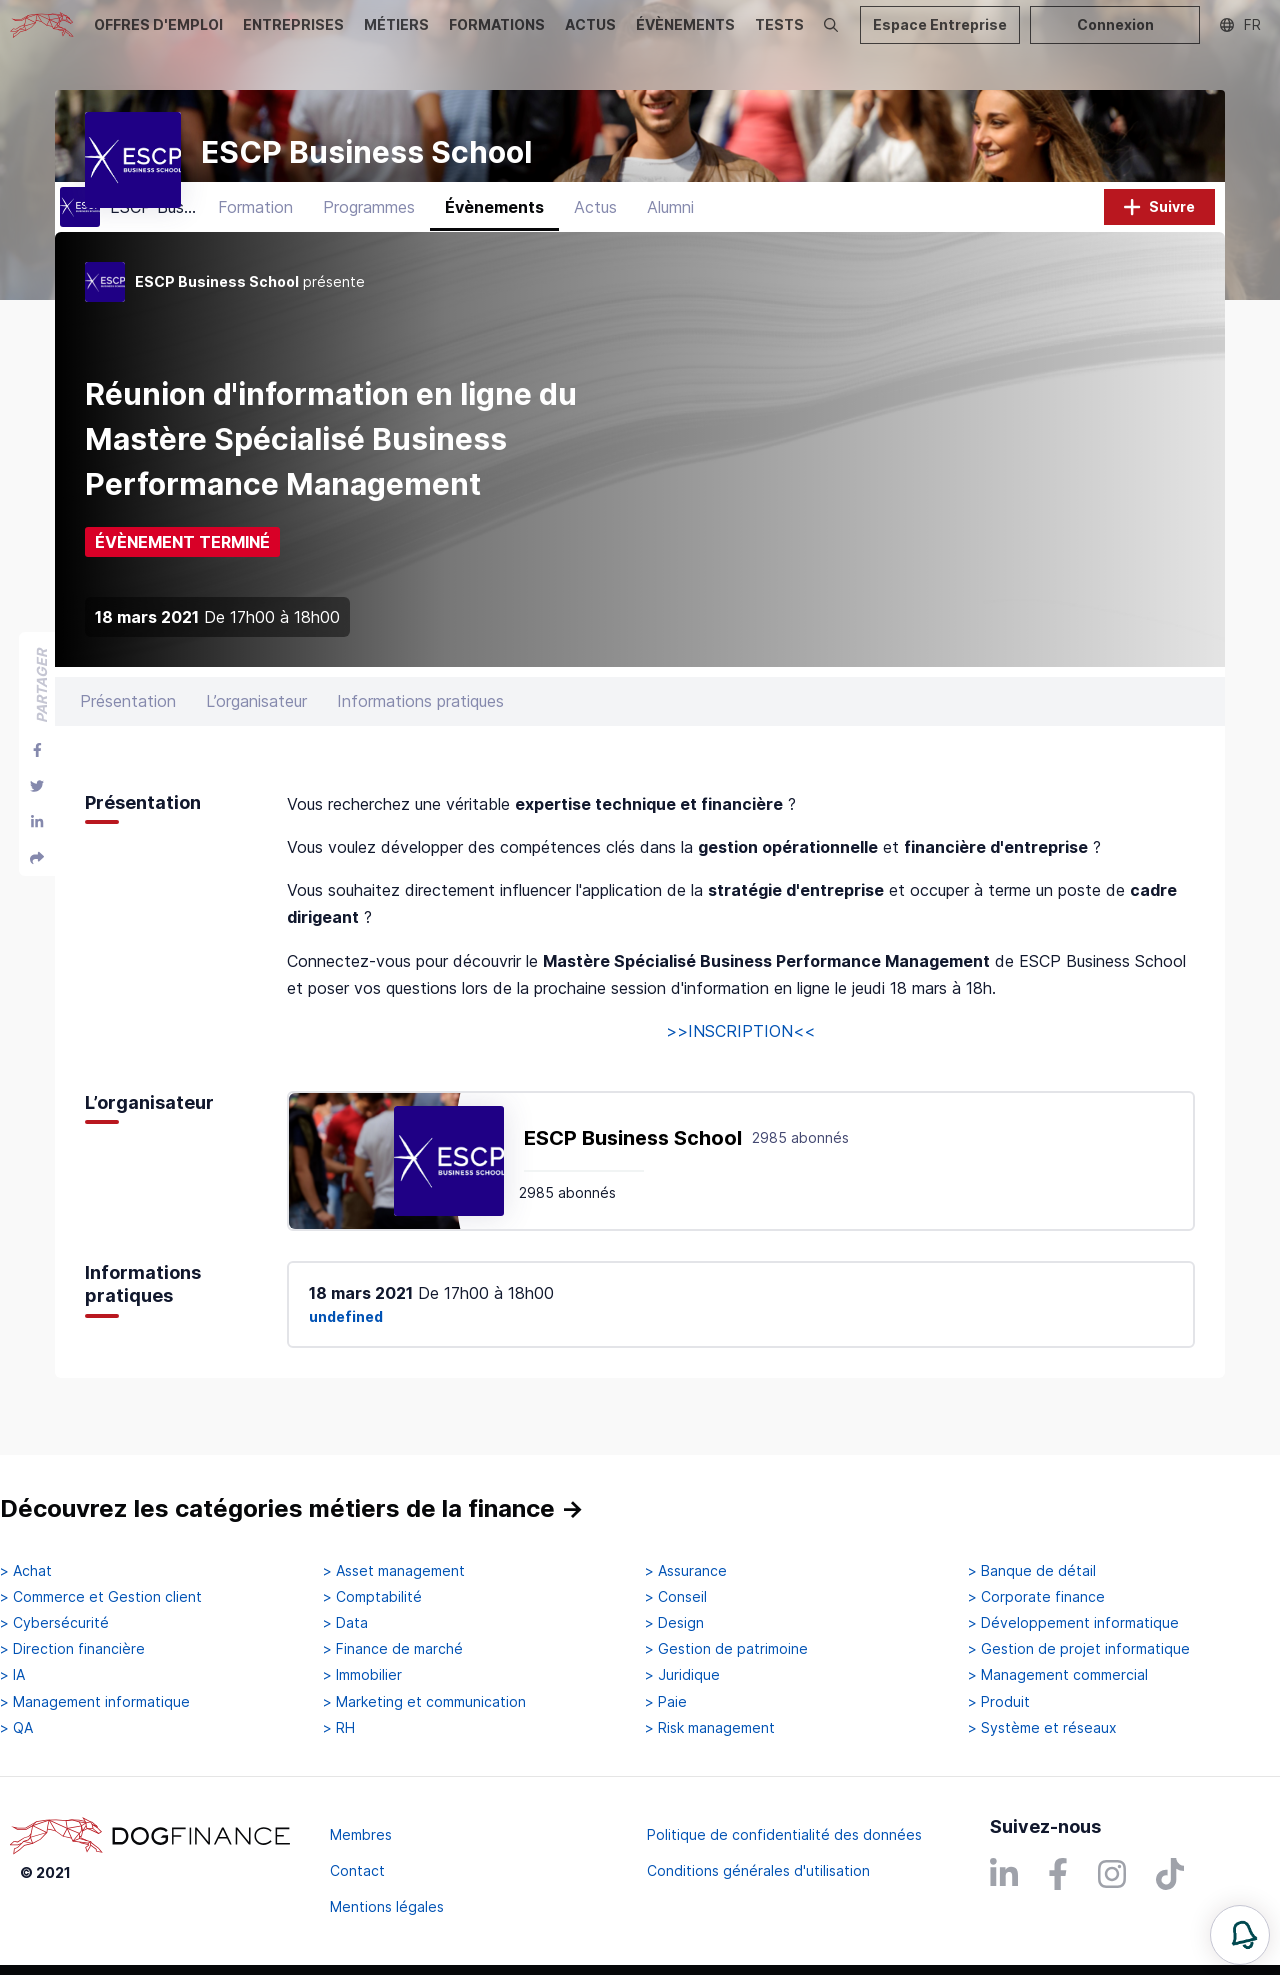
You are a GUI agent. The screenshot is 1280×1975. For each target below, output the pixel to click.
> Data (345, 1623)
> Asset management (394, 1571)
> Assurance (686, 1571)
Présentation (128, 729)
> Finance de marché (393, 1649)
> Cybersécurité (54, 1623)
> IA (12, 1675)
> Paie (666, 1702)
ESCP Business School (633, 1165)
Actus (595, 235)
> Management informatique (95, 1702)
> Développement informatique (1073, 1623)
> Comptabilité (372, 1597)
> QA (16, 1728)
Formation (255, 235)
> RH (339, 1728)
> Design (674, 1623)
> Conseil (676, 1597)
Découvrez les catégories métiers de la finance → (292, 1508)
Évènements (494, 235)
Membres (361, 1834)
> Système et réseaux (1042, 1728)
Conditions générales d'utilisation (758, 1870)
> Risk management (710, 1728)
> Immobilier (362, 1675)
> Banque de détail (1032, 1571)
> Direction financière (72, 1649)
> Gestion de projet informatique (1079, 1649)
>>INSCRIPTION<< (740, 1059)
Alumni (670, 235)
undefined (346, 1344)
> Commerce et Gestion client (101, 1597)
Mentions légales (387, 1906)
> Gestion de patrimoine (726, 1649)
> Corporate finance (1036, 1597)
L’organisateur (256, 729)
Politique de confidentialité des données (784, 1834)
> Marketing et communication (424, 1702)
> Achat (26, 1571)
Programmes (369, 235)
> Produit (999, 1702)
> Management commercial (1058, 1675)
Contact (357, 1870)
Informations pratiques (420, 729)
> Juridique (682, 1675)
